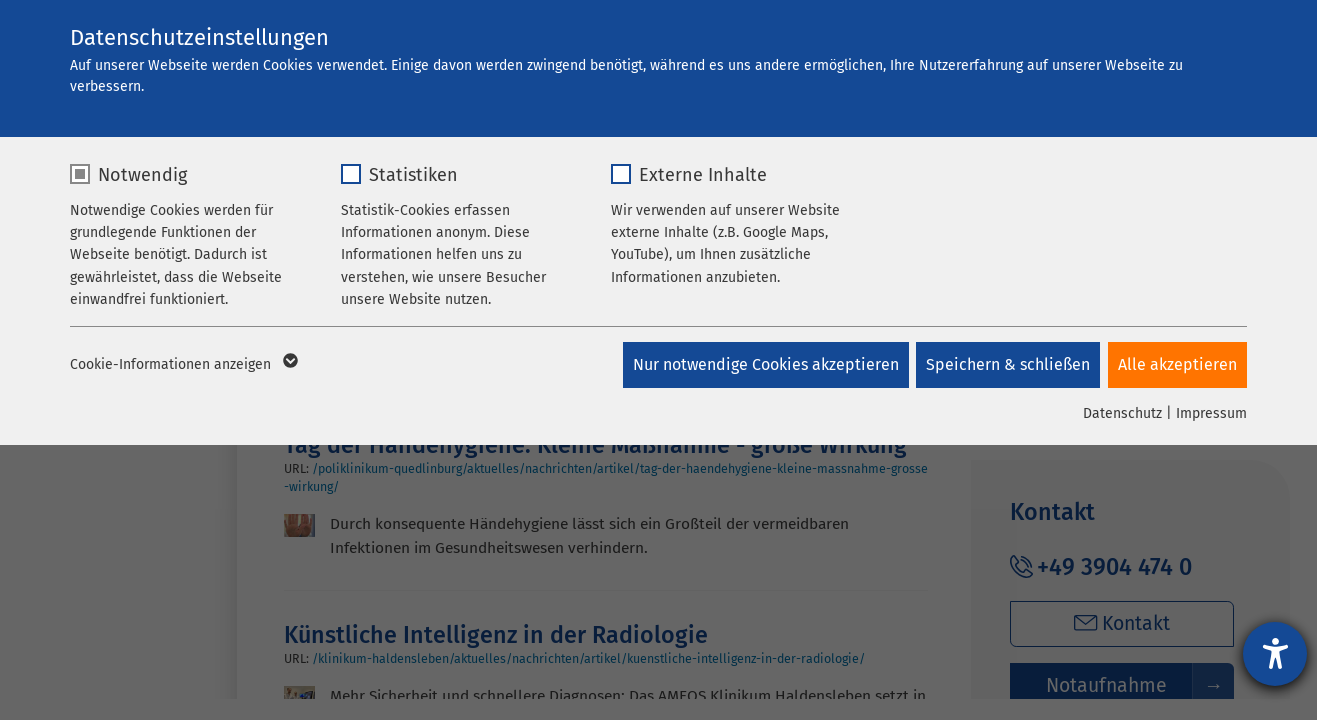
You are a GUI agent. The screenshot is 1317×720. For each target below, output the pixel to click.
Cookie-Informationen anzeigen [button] (182, 365)
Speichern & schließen (1006, 364)
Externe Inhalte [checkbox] (703, 175)
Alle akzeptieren (1177, 364)
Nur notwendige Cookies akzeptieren (761, 364)
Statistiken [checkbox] (413, 175)
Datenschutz (1122, 413)
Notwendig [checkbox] (142, 175)
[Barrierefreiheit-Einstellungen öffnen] (1275, 654)
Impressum (1211, 413)
